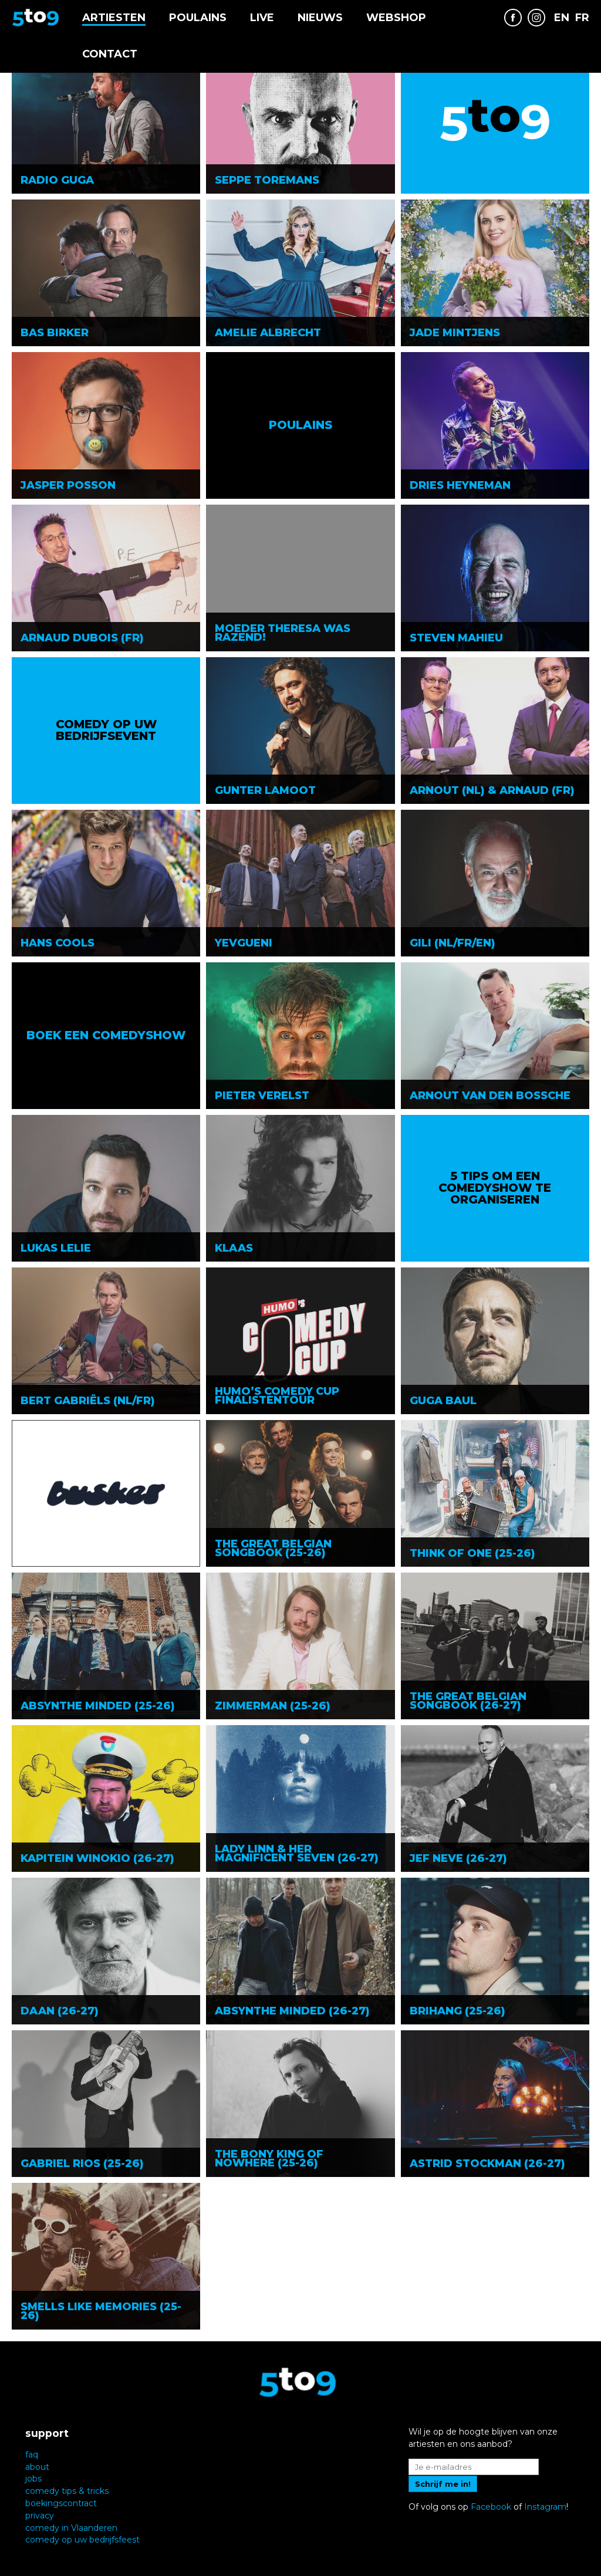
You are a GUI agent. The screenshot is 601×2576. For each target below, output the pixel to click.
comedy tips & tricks (67, 2491)
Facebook (491, 2506)
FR (582, 18)
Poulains (198, 17)
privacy (39, 2515)
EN (561, 18)
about (37, 2467)
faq (31, 2454)
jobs (33, 2478)
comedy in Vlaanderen (71, 2528)
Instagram (545, 2506)
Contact (109, 54)
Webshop (396, 17)
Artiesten (114, 17)
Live (262, 17)
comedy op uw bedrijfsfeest (82, 2539)
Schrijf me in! (443, 2484)
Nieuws (320, 17)
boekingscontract (61, 2503)
